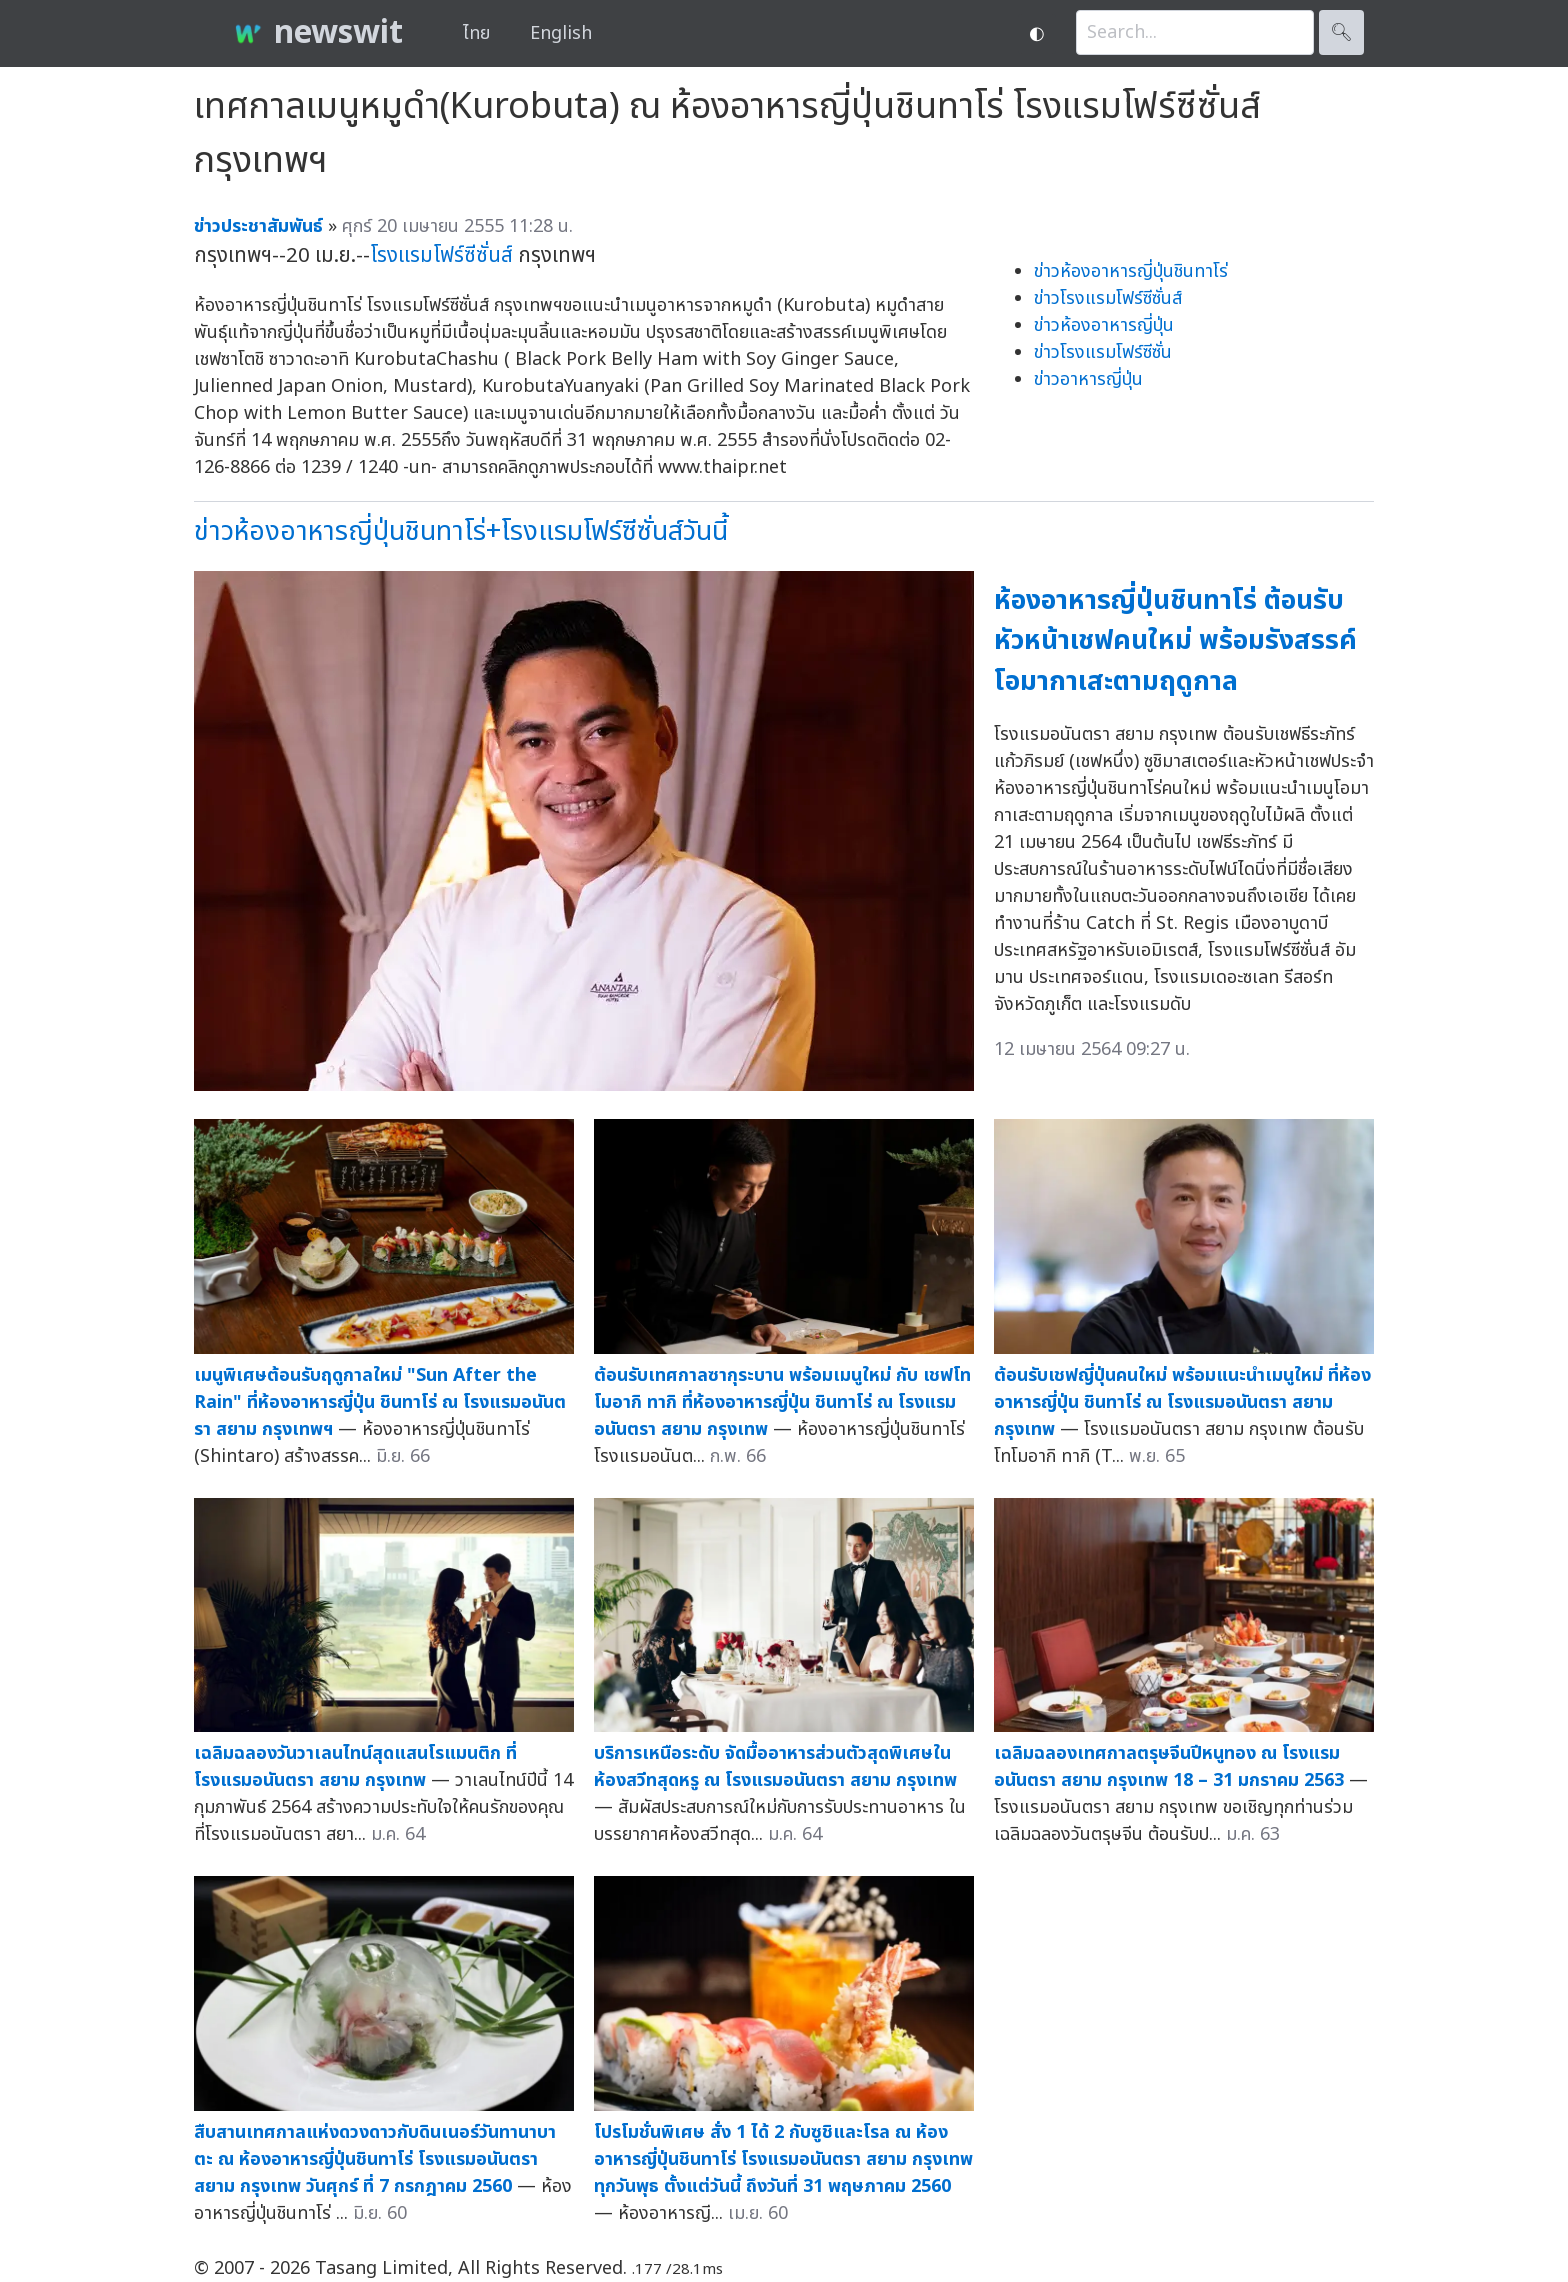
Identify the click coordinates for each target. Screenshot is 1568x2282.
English (561, 33)
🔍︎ (1341, 32)
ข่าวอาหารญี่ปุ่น (1088, 379)
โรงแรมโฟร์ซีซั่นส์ (441, 255)
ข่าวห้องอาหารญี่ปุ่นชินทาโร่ (1131, 271)
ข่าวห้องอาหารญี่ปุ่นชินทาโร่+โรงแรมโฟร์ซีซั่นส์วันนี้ (461, 531)
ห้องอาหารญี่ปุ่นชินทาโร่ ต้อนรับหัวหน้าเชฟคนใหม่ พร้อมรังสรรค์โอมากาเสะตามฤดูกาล (1175, 641)
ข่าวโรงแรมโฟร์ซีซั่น (1103, 352)
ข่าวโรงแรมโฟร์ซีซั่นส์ (1108, 298)
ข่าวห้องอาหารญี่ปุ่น (1104, 325)
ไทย (476, 33)
